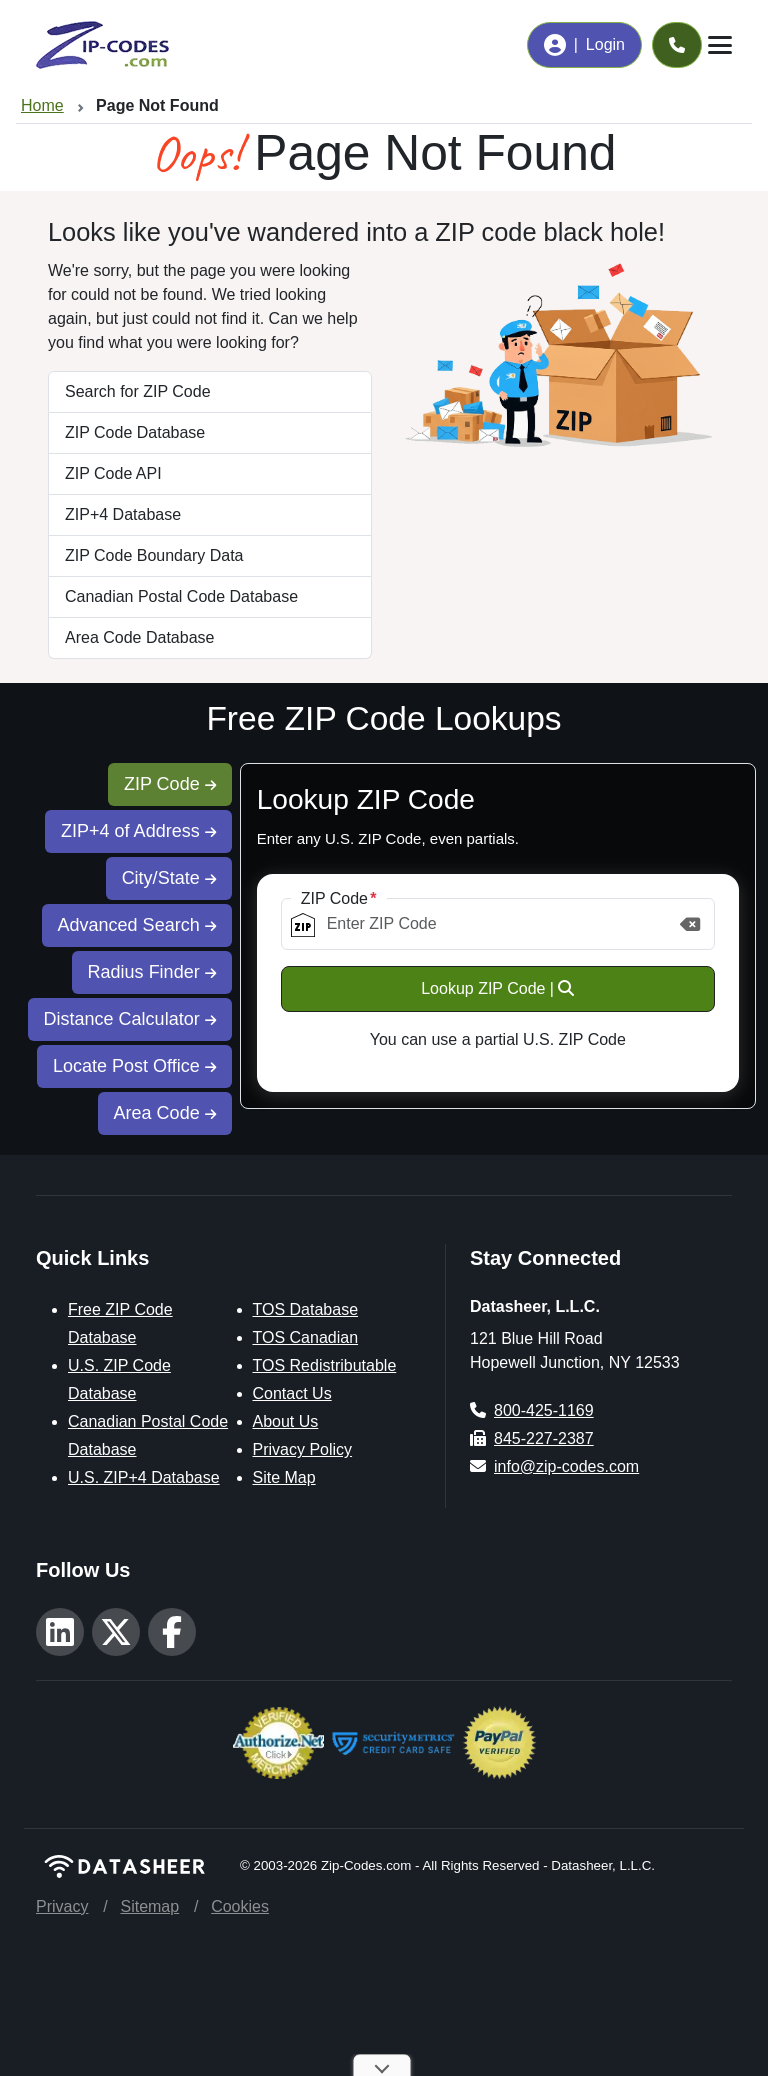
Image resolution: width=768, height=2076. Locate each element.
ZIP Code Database (135, 432)
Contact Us (292, 1393)
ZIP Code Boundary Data (154, 555)
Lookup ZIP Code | (497, 988)
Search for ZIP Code (138, 391)
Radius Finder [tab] (152, 972)
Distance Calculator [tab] (130, 1019)
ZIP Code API (113, 473)
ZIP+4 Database (123, 514)
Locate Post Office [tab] (134, 1066)
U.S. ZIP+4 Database (144, 1477)
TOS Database (306, 1309)
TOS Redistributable (325, 1365)
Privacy (62, 1906)
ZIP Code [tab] (170, 784)
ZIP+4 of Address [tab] (138, 831)
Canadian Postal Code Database (181, 596)
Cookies (240, 1906)
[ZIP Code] (498, 924)
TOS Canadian (306, 1337)
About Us (286, 1421)
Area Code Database (139, 637)
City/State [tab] (169, 878)
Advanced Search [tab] (137, 925)
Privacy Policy (303, 1449)
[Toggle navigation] (720, 45)
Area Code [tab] (165, 1113)
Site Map (284, 1477)
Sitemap (149, 1906)
